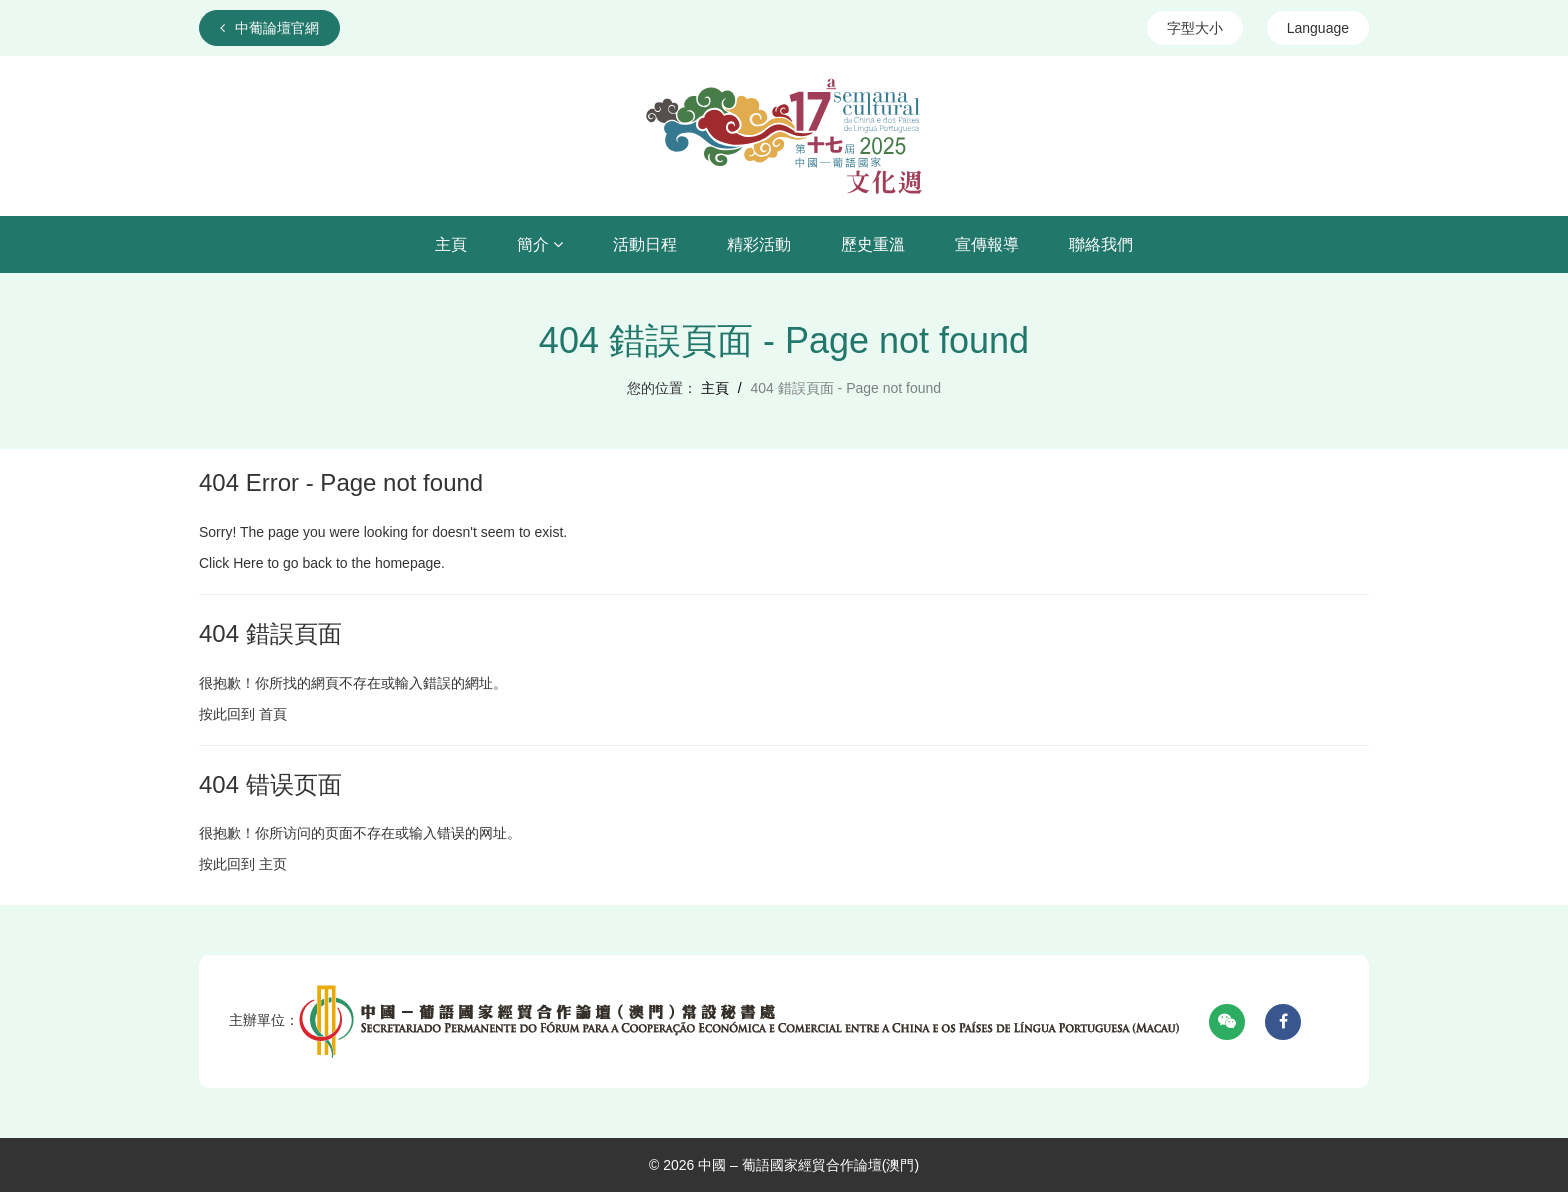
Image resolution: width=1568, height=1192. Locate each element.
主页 (273, 864)
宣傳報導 (987, 244)
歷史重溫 (873, 244)
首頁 (273, 714)
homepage (408, 563)
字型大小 (1195, 28)
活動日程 (645, 244)
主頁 (451, 244)
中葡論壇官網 (269, 28)
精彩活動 (759, 244)
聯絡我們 (1101, 244)
